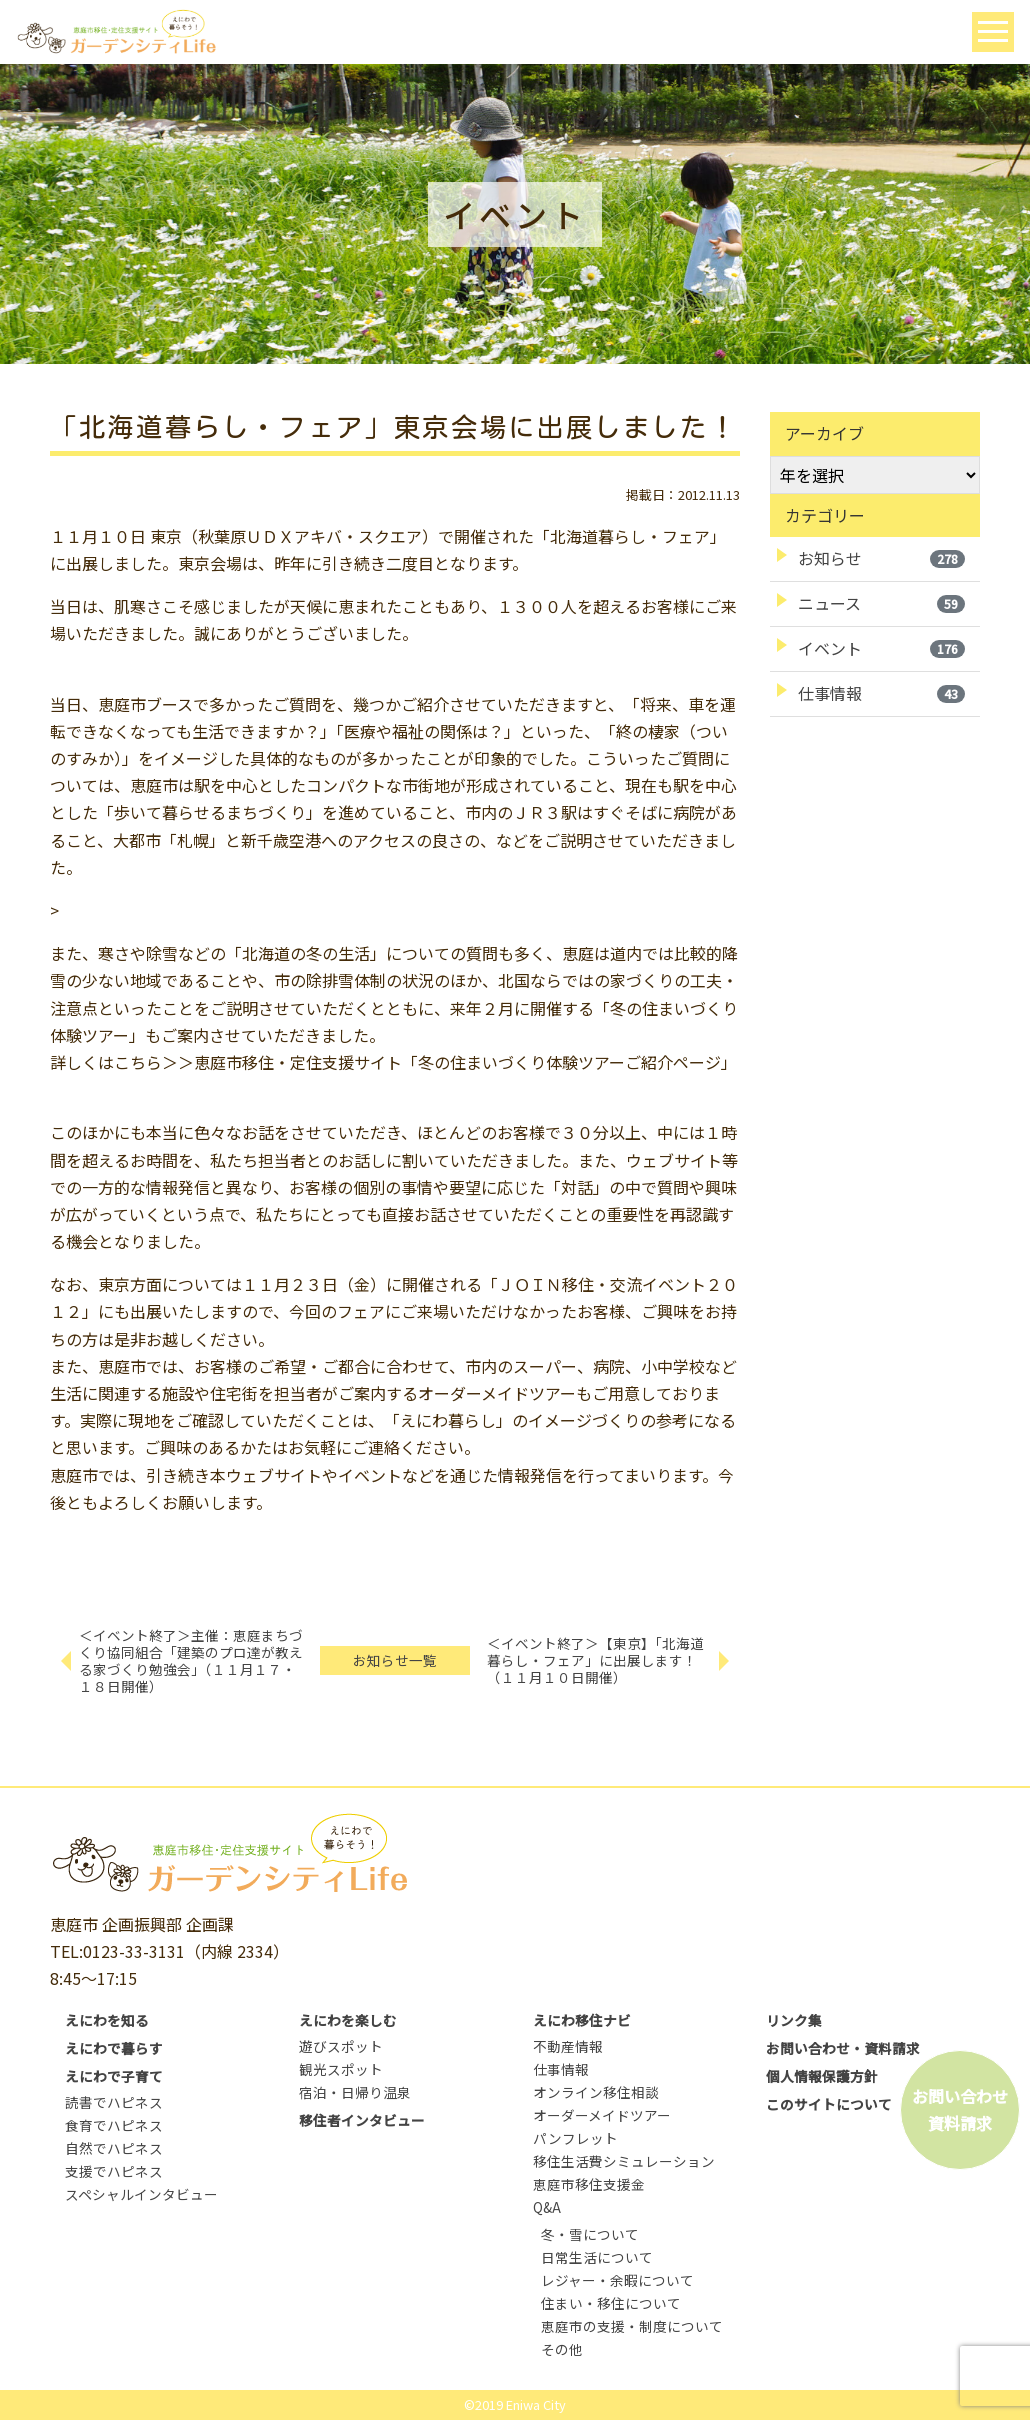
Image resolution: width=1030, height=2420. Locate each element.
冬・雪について (590, 2234)
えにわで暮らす (114, 2048)
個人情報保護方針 (822, 2076)
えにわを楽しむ (348, 2020)
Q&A (547, 2207)
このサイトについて (829, 2104)
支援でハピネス (114, 2171)
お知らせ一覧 (395, 1660)
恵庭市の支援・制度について (632, 2326)
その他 (562, 2349)
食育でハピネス (114, 2125)
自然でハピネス (114, 2148)
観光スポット (341, 2069)
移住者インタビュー (362, 2120)
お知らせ (881, 558)
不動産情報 (568, 2046)
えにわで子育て (114, 2076)
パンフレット (575, 2138)
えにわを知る (107, 2020)
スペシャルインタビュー (141, 2194)
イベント (881, 648)
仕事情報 (881, 693)
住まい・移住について (611, 2303)
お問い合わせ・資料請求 (843, 2048)
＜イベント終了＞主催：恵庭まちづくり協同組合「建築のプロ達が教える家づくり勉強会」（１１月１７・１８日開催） (191, 1660)
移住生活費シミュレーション (624, 2161)
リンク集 (794, 2020)
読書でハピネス (114, 2102)
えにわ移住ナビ (582, 2020)
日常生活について (597, 2257)
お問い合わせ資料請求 (960, 2109)
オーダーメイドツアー (602, 2115)
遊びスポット (341, 2046)
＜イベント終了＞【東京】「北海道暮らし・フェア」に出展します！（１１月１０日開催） (595, 1660)
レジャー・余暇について (617, 2280)
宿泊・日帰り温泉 (355, 2092)
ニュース (881, 603)
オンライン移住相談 (596, 2092)
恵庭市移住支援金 (589, 2184)
